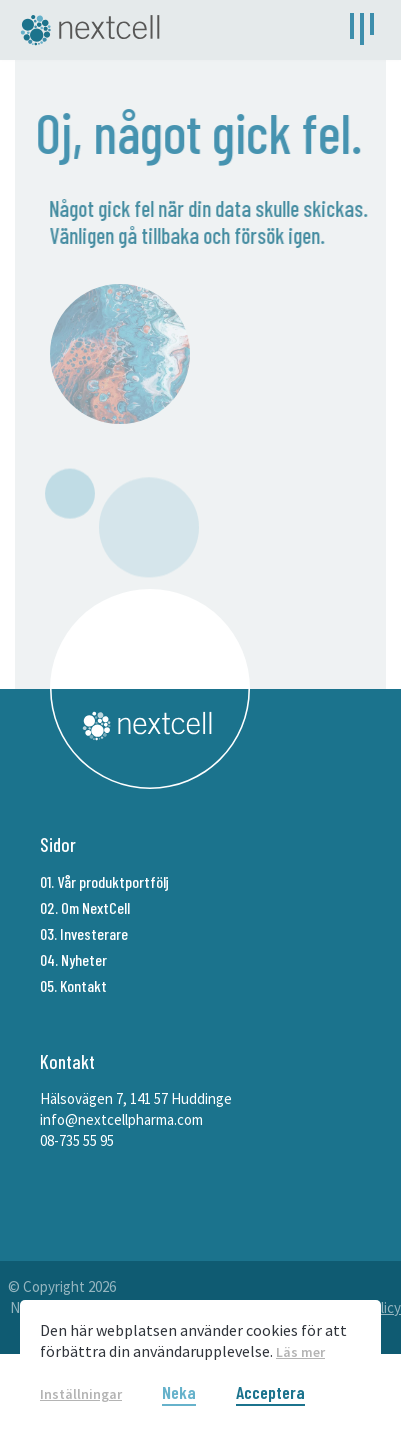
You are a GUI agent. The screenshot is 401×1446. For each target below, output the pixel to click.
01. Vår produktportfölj (104, 881)
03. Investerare (84, 933)
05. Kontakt (73, 985)
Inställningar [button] (81, 1394)
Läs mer (300, 1352)
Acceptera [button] (270, 1393)
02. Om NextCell (85, 907)
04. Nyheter (73, 959)
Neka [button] (179, 1393)
